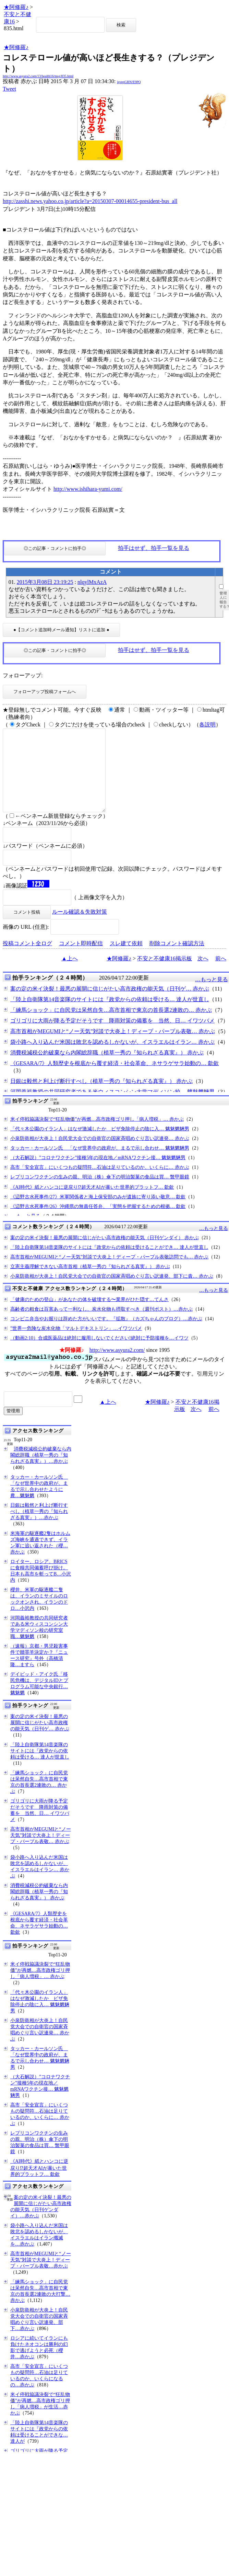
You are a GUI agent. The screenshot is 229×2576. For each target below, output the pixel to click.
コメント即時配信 (81, 960)
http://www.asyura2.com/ (117, 1366)
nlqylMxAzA (92, 582)
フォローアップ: (23, 675)
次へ (202, 975)
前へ (220, 975)
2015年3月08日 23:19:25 (45, 582)
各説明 (207, 724)
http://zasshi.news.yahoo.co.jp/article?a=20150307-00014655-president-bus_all (90, 201)
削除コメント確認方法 (176, 960)
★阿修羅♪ (16, 7)
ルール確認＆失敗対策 (79, 928)
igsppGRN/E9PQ (129, 82)
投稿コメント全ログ (27, 960)
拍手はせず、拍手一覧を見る (153, 548)
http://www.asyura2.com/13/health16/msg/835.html (38, 76)
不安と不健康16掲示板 (164, 975)
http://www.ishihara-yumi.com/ (87, 489)
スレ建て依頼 (126, 960)
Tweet (9, 89)
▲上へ (69, 975)
